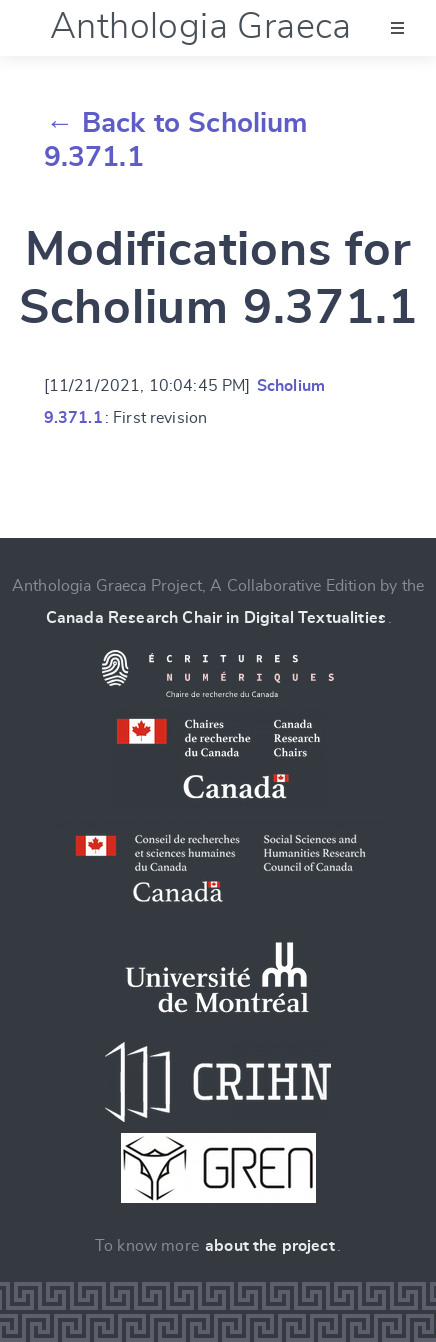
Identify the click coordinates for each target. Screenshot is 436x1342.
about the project (270, 1246)
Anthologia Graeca (201, 27)
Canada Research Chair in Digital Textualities (216, 618)
